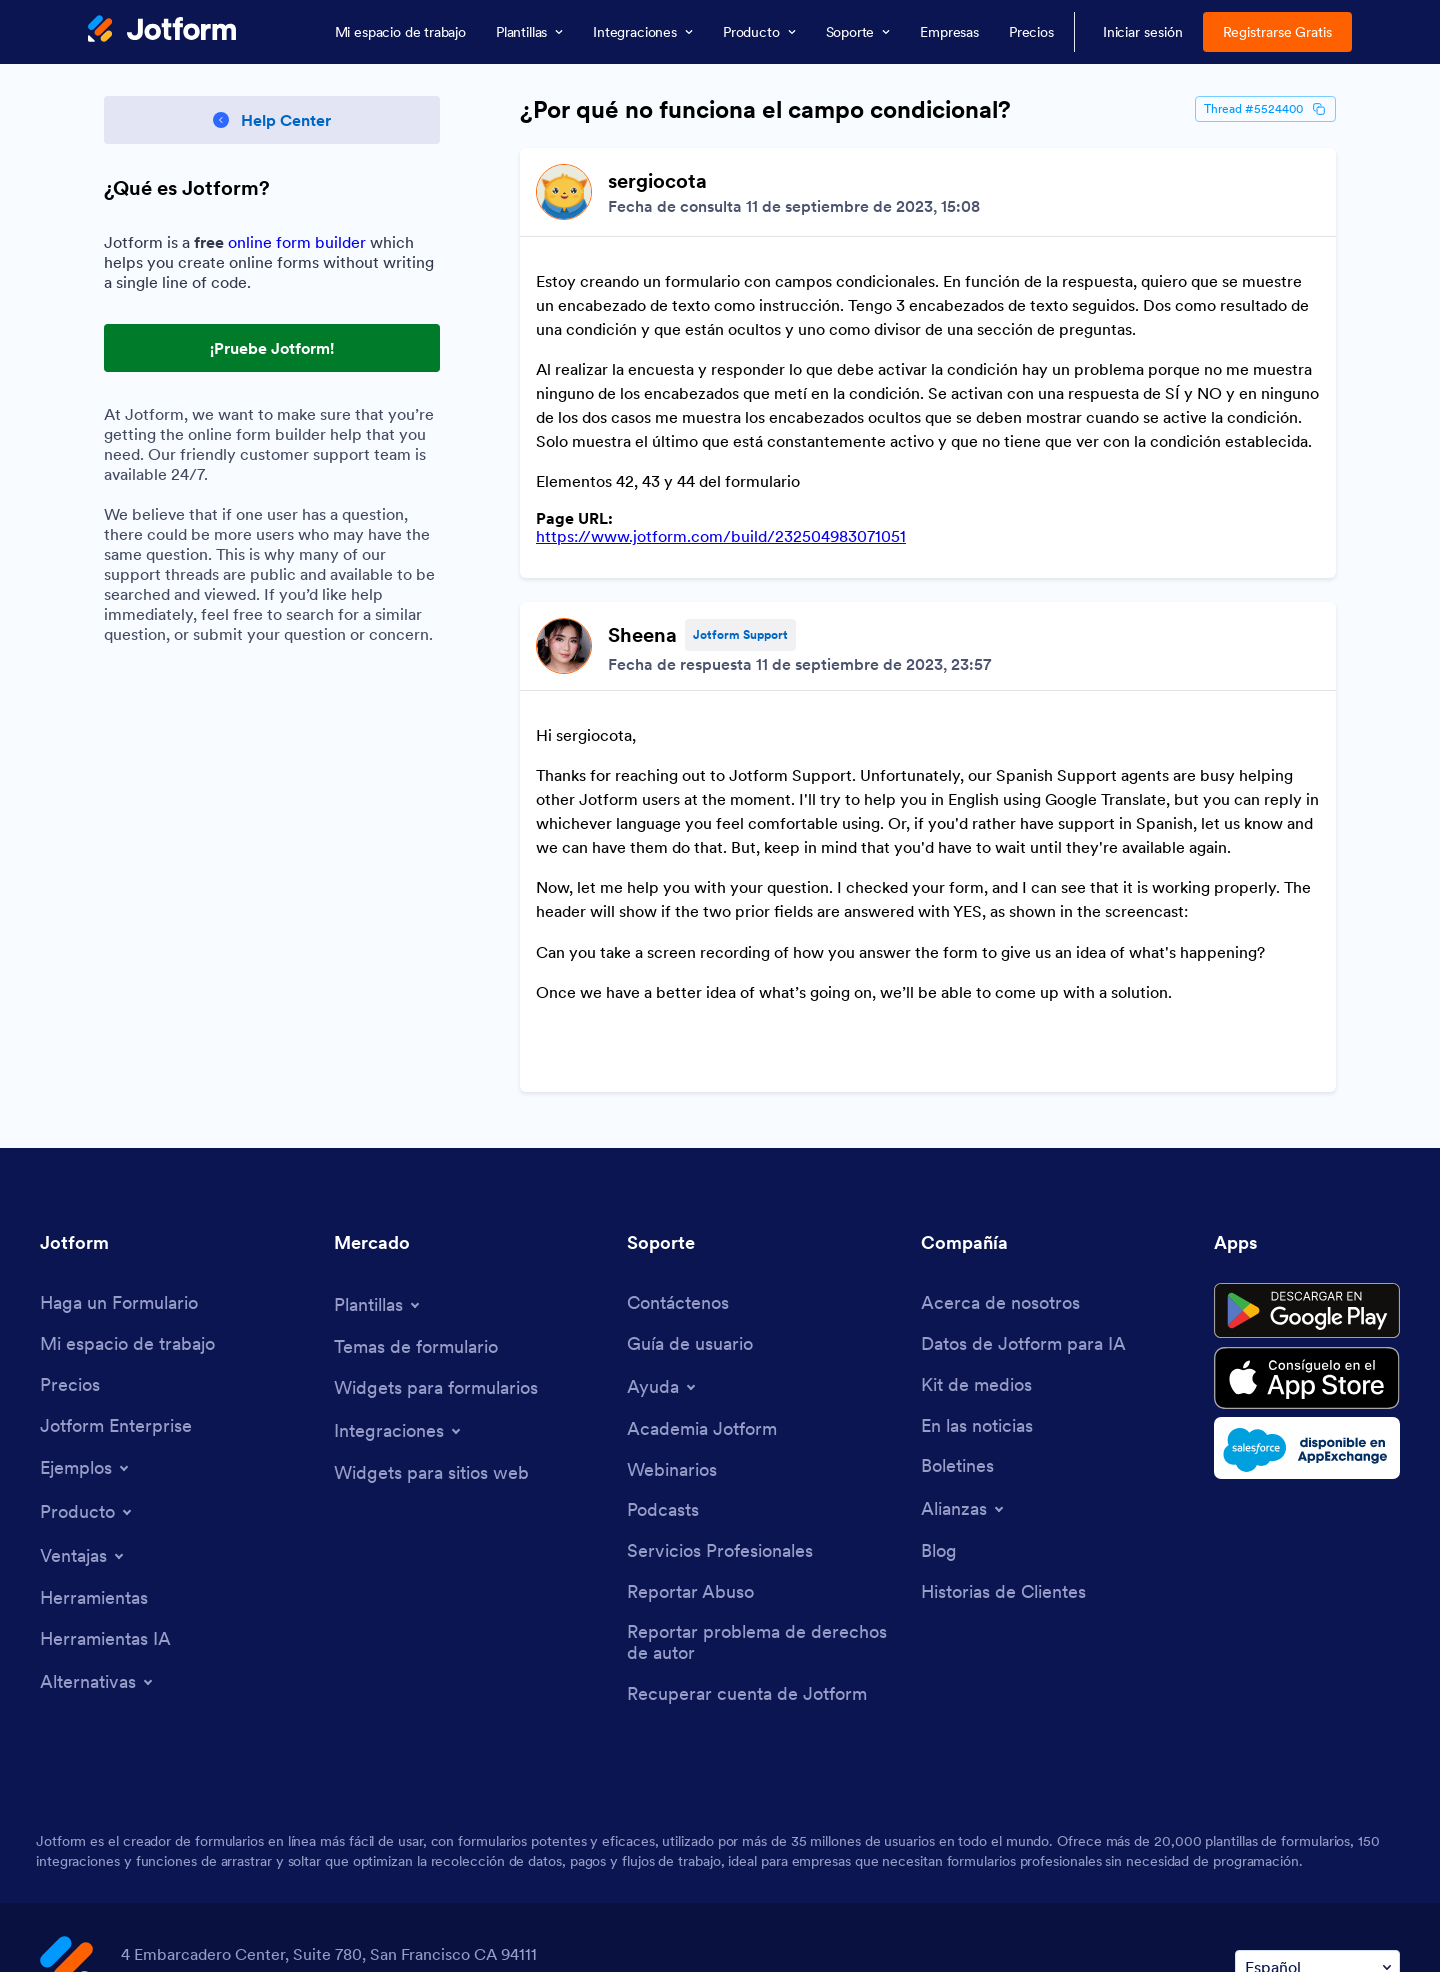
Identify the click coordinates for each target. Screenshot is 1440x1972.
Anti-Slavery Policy (725, 1938)
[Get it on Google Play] (1307, 1183)
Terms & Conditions (115, 1938)
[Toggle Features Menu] (83, 1428)
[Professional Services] (720, 1423)
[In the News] (977, 1298)
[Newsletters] (957, 1338)
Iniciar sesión (1143, 32)
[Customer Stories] (1003, 1464)
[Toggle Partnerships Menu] (964, 1381)
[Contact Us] (678, 1175)
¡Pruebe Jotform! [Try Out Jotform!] (272, 348)
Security (385, 1938)
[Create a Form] (119, 1175)
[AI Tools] (105, 1511)
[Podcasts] (663, 1382)
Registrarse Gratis (1278, 32)
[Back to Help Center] (272, 120)
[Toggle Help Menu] (663, 1259)
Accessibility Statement (536, 1938)
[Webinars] (672, 1342)
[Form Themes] (416, 1219)
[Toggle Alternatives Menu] (98, 1554)
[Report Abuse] (690, 1464)
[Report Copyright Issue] (764, 1514)
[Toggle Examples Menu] (86, 1340)
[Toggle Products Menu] (87, 1384)
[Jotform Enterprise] (116, 1298)
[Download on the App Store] (1307, 1250)
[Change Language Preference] (1317, 1839)
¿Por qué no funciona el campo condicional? (765, 110)
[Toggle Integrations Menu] (399, 1303)
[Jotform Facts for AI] (1023, 1216)
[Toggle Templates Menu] (378, 1177)
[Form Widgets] (436, 1260)
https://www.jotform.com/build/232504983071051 (721, 504)
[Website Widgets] (431, 1345)
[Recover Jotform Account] (747, 1566)
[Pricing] (70, 1257)
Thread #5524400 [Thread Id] (1265, 109)
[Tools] (94, 1470)
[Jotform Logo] (162, 31)
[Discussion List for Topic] (928, 556)
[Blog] (939, 1423)
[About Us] (1000, 1175)
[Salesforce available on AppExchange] (1307, 1320)
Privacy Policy (270, 1938)
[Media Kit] (976, 1257)
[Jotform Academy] (702, 1301)
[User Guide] (690, 1216)
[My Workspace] (127, 1216)
